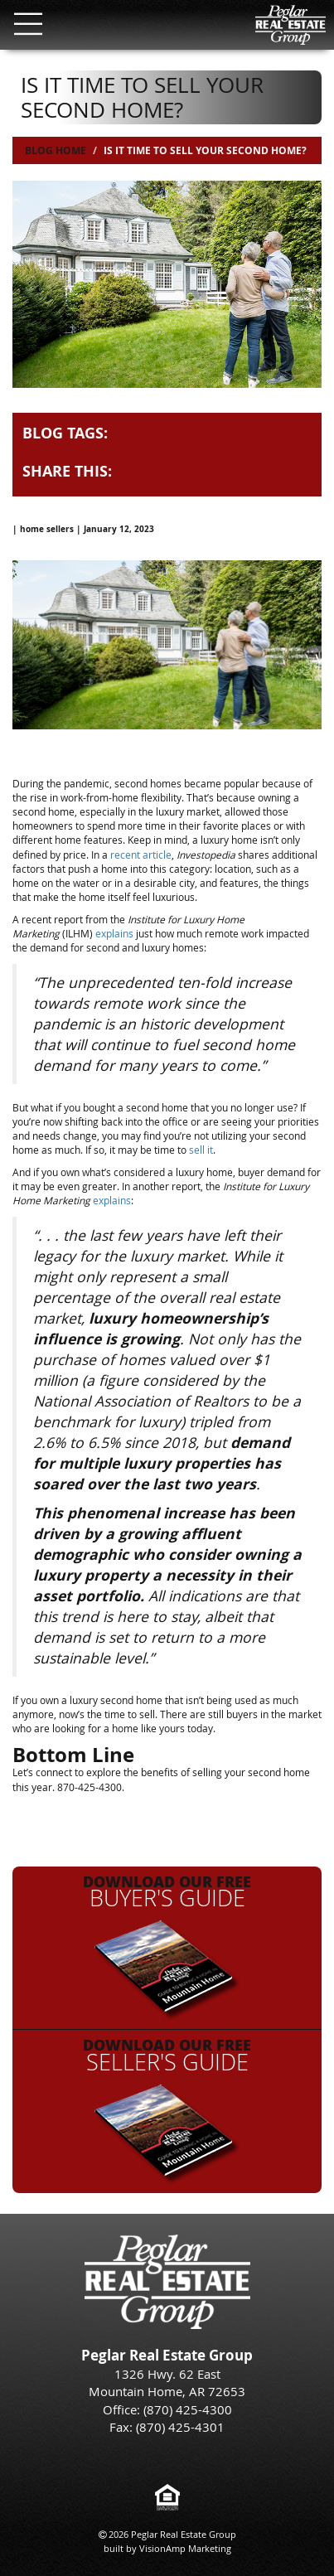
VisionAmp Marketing (185, 2548)
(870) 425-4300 (187, 2409)
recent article (141, 854)
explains (114, 933)
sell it (201, 1149)
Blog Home (55, 150)
